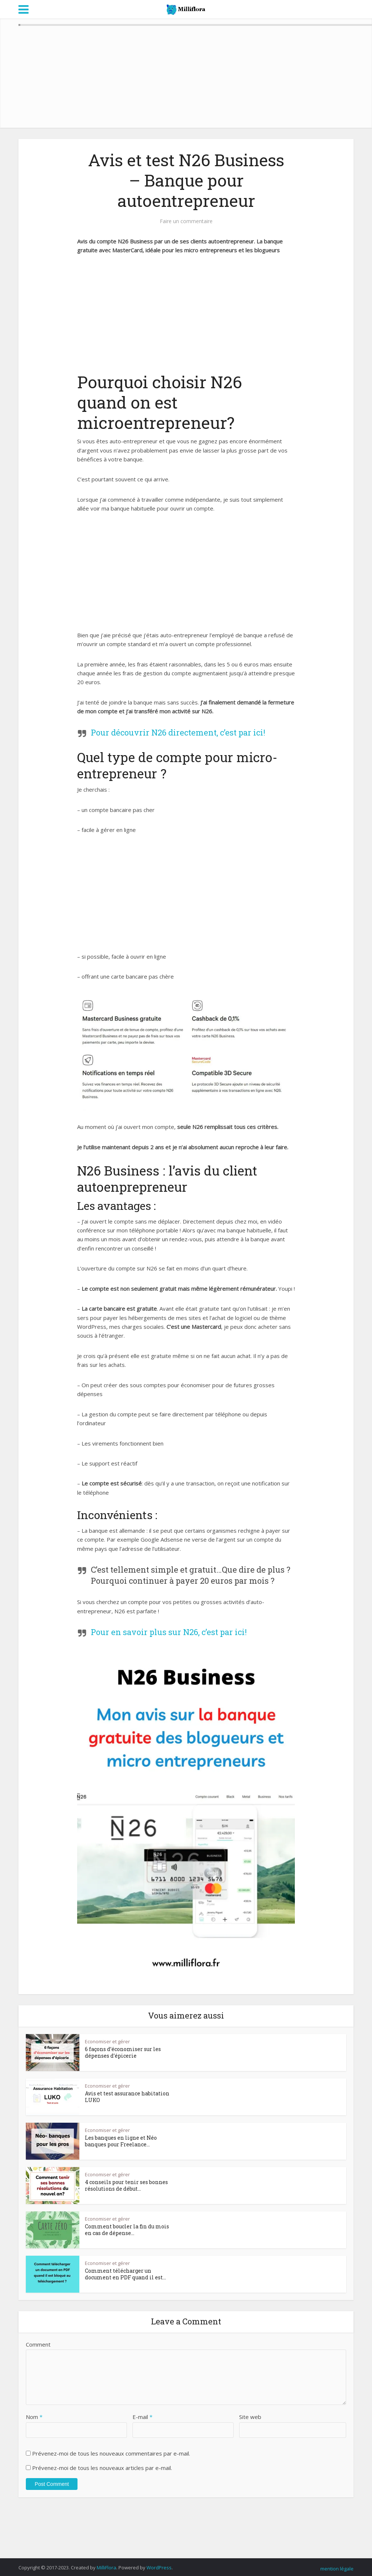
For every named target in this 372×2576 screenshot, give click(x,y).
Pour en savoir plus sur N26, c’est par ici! (169, 1632)
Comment (38, 2344)
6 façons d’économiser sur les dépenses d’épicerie (123, 2052)
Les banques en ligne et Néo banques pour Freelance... (121, 2141)
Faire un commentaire (186, 221)
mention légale (337, 2568)
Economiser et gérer (107, 2041)
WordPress (159, 2567)
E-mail (142, 2416)
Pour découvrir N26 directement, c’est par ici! (178, 732)
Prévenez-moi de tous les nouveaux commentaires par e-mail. (111, 2453)
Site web (250, 2416)
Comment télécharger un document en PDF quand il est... (125, 2274)
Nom (34, 2416)
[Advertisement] (186, 317)
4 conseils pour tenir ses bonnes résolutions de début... (126, 2185)
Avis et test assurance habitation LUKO (127, 2097)
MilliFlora (106, 2567)
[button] (186, 1051)
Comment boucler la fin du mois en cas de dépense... (127, 2229)
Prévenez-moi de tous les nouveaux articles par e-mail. (102, 2467)
